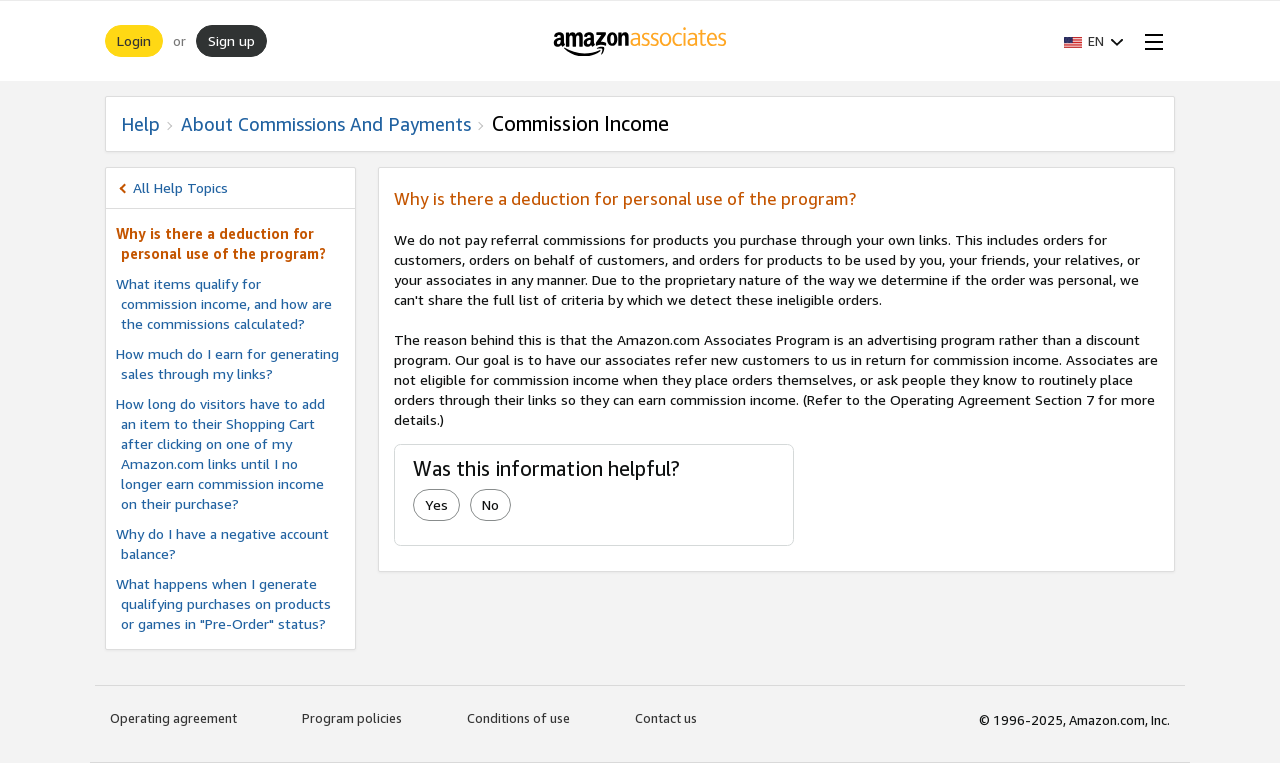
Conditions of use (518, 718)
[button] (1094, 41)
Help (140, 124)
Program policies (352, 718)
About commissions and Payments (326, 124)
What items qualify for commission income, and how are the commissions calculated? (224, 303)
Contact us (666, 718)
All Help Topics (180, 187)
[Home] (640, 41)
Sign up (231, 40)
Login (134, 40)
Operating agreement (173, 718)
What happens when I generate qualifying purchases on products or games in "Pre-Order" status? (223, 603)
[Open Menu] (1150, 41)
